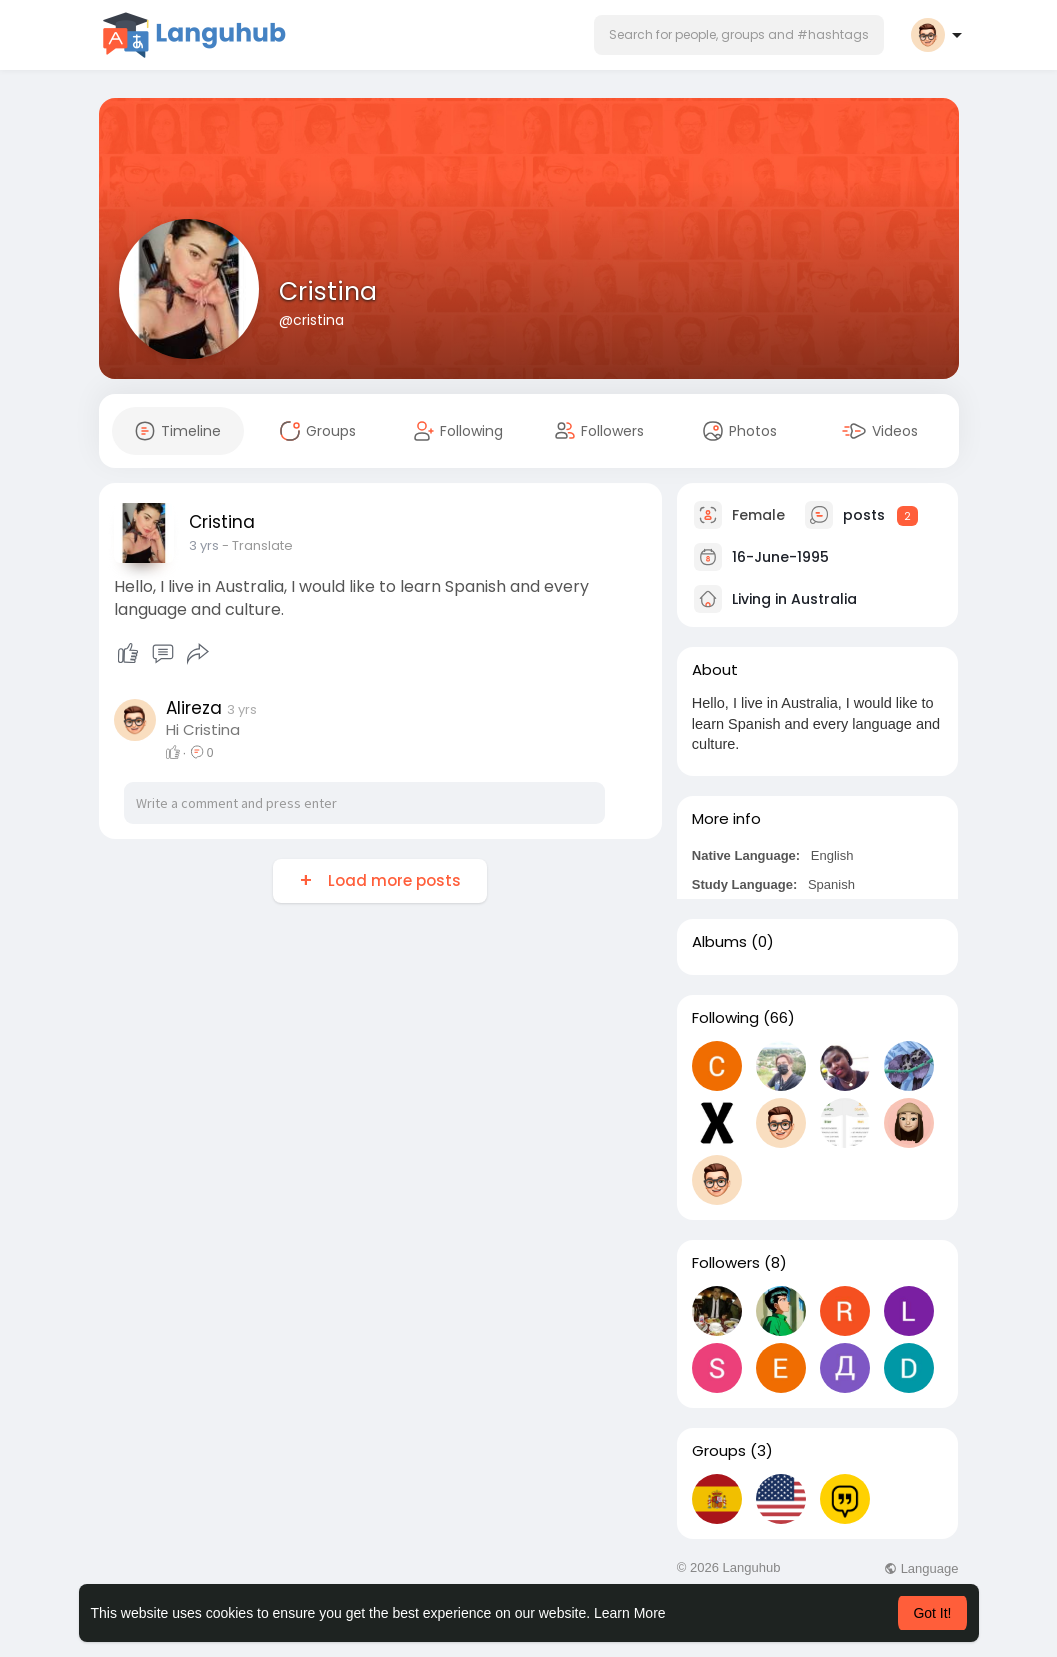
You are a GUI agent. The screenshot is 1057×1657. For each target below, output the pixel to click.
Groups (719, 1451)
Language (921, 1568)
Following (725, 1018)
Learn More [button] (630, 1613)
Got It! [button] (932, 1613)
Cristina (328, 291)
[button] (739, 35)
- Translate (257, 545)
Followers (726, 1263)
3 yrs (204, 545)
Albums (719, 942)
